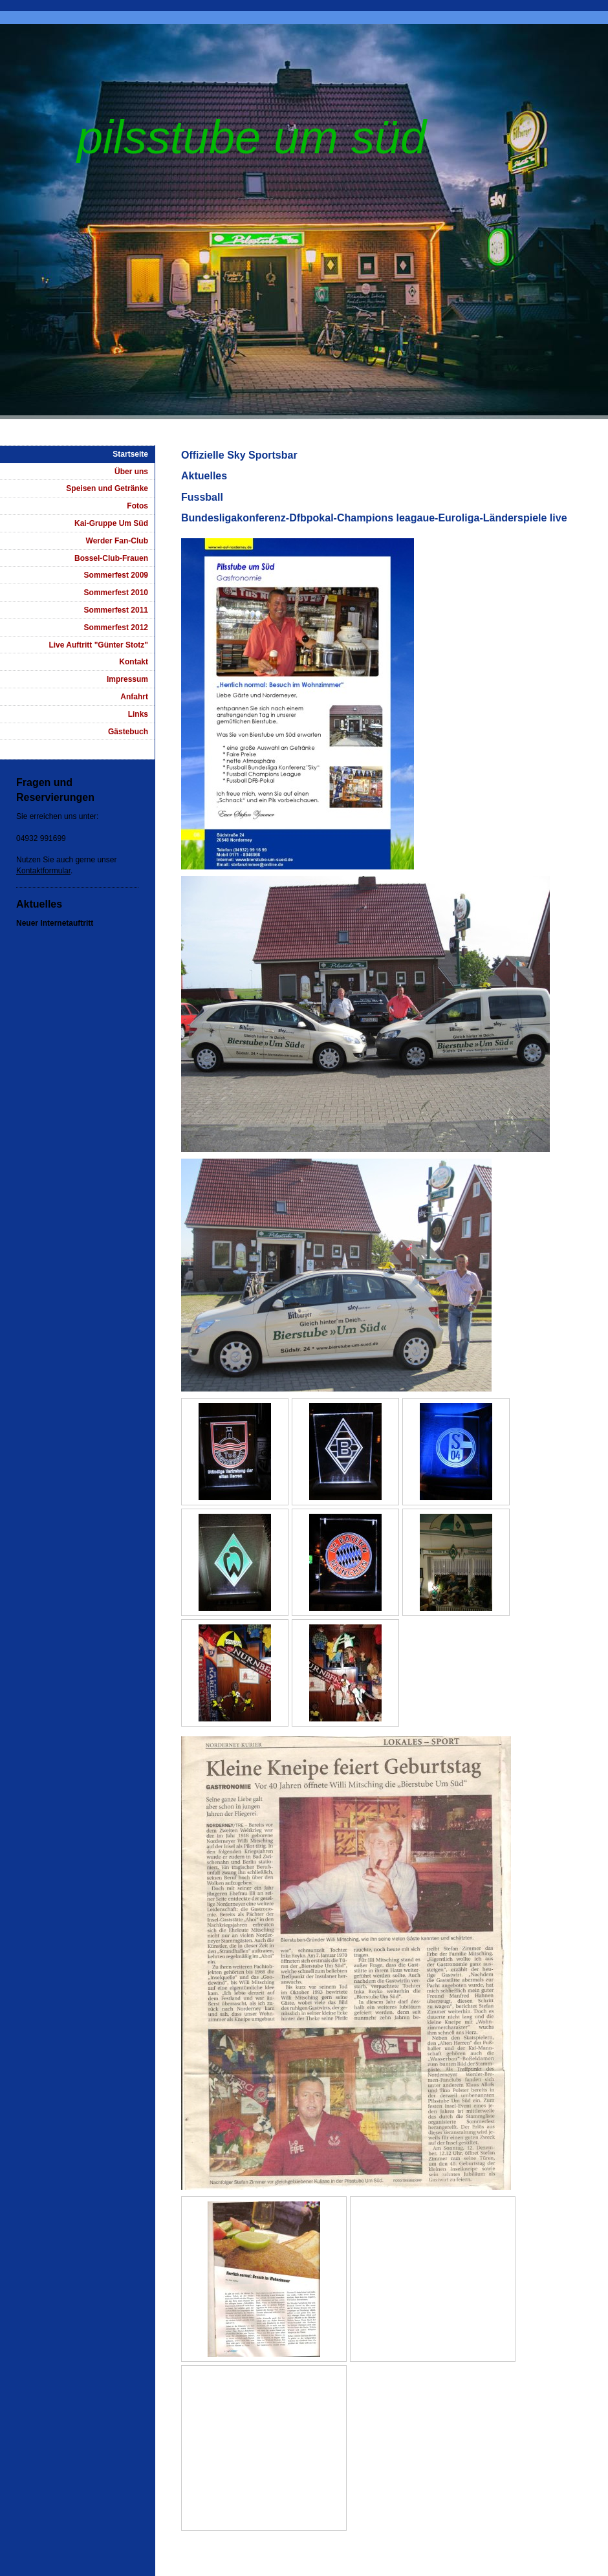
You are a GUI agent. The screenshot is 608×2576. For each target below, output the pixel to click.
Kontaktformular (43, 870)
